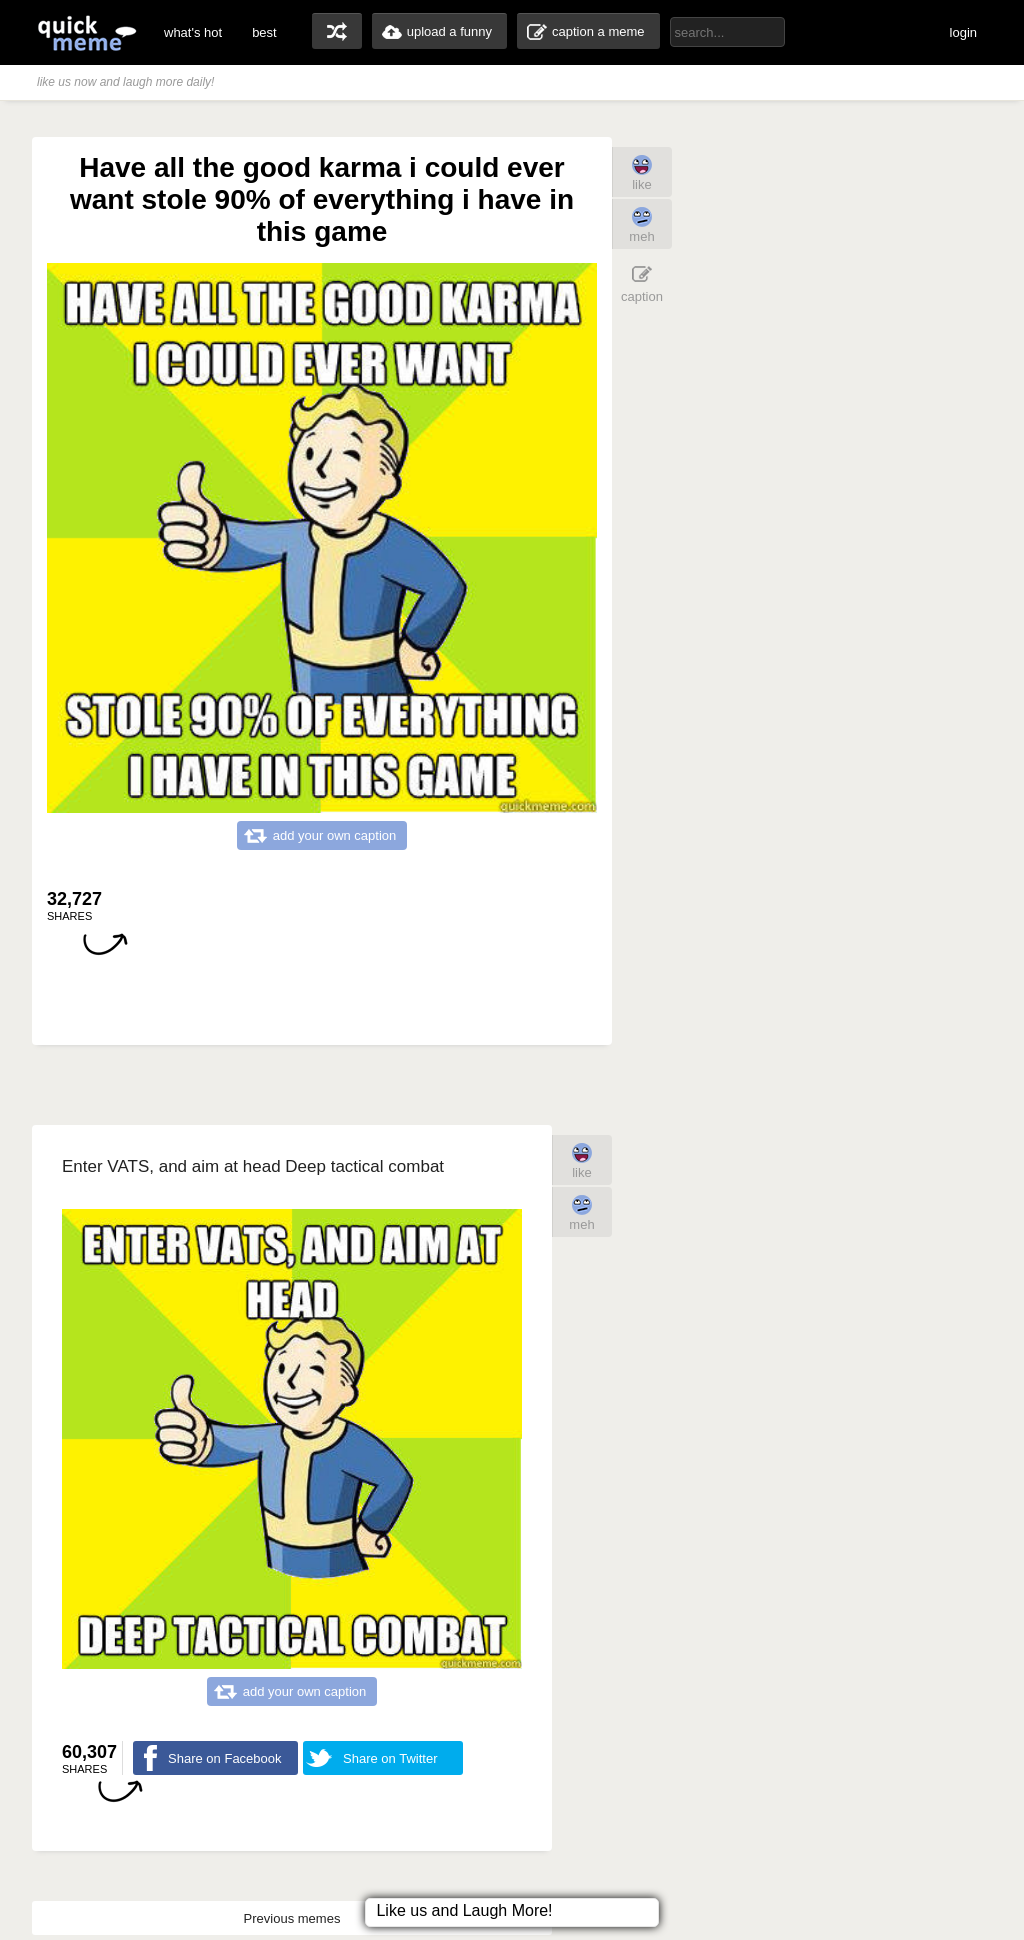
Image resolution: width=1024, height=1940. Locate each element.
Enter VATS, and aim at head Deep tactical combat (253, 1166)
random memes (337, 31)
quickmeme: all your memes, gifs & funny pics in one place (87, 32)
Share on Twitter (390, 1758)
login (963, 32)
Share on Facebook (224, 1758)
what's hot (193, 32)
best (264, 32)
